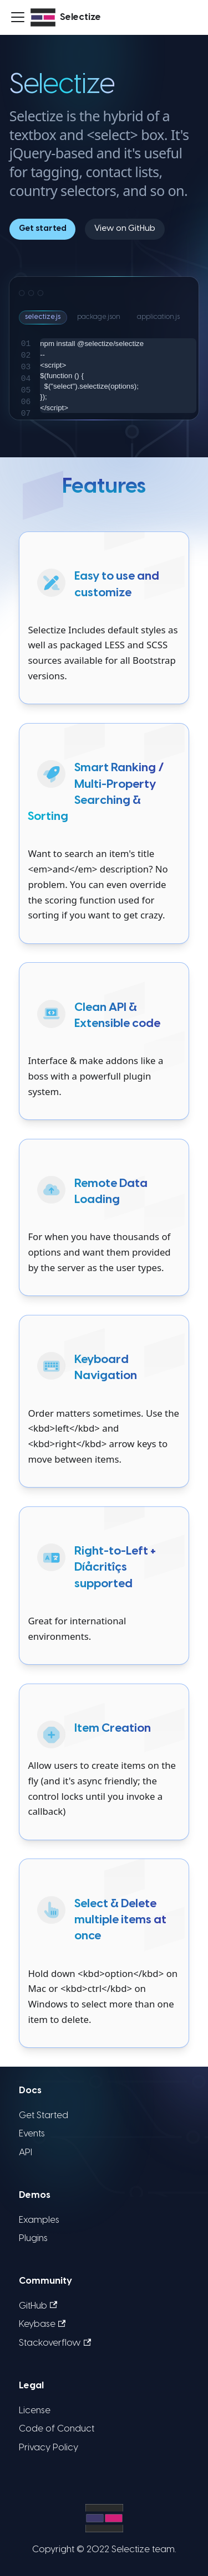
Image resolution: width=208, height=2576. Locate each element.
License (34, 2410)
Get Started (43, 2115)
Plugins (33, 2238)
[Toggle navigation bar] (17, 17)
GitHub (38, 2306)
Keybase (42, 2325)
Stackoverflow (55, 2343)
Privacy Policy (48, 2448)
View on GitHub (124, 228)
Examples (39, 2220)
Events (32, 2134)
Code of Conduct (56, 2429)
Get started (43, 228)
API (25, 2152)
